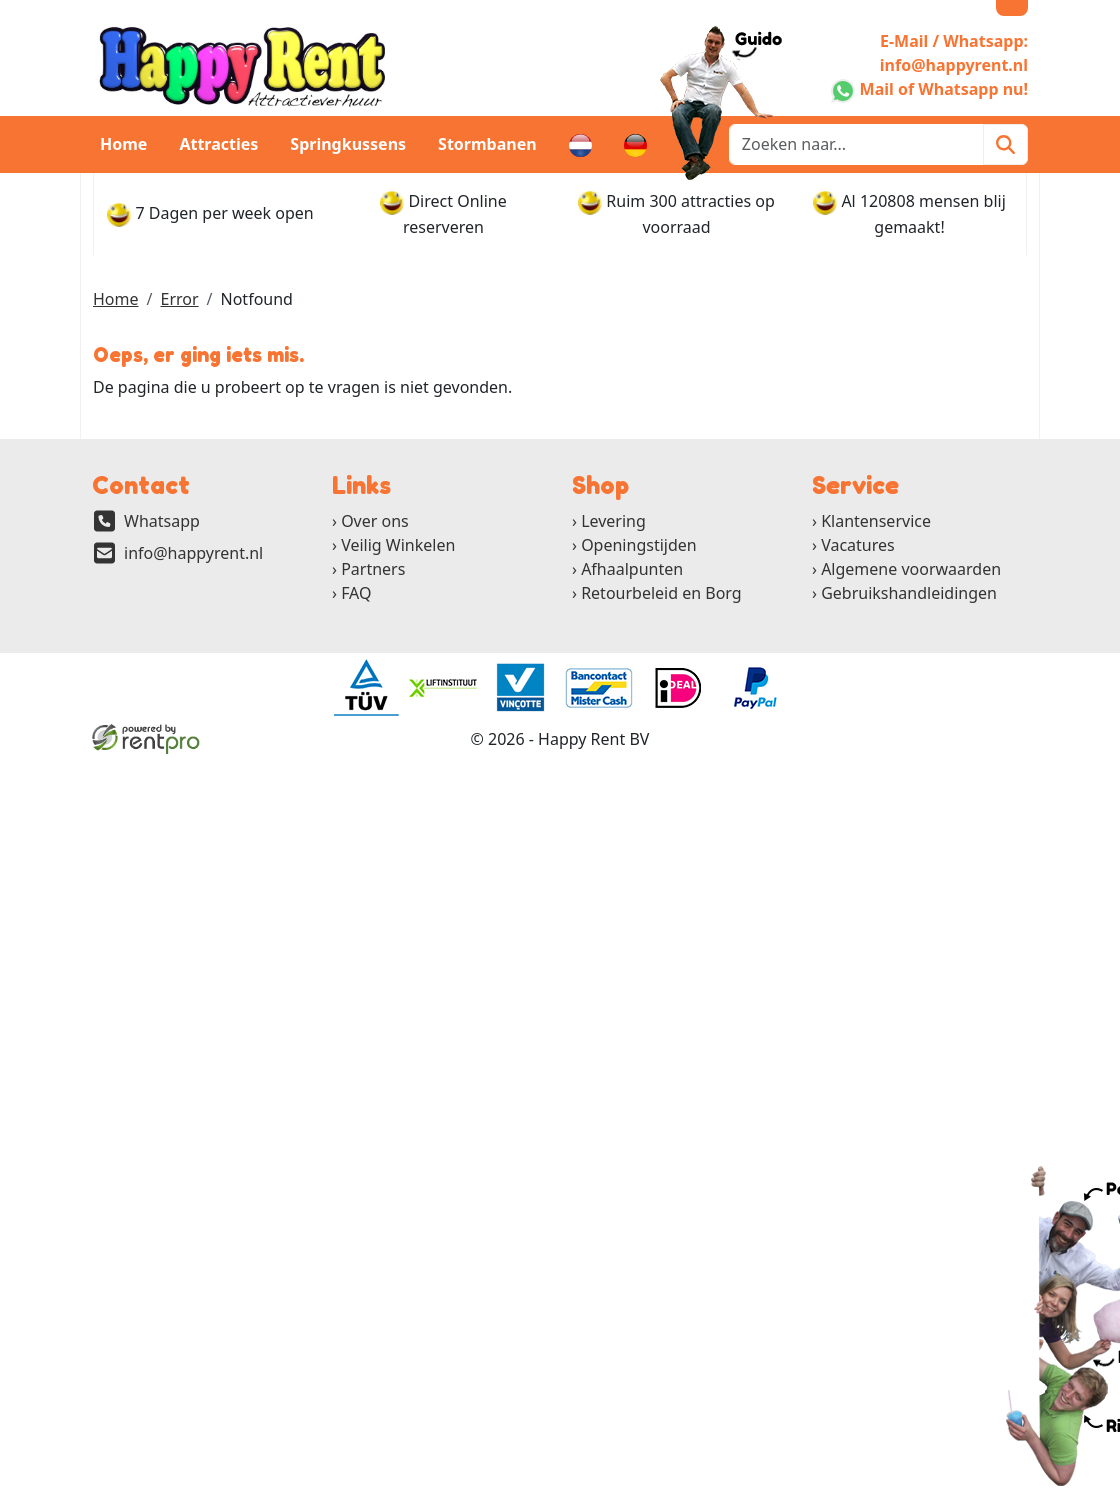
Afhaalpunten (632, 569)
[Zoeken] (1005, 144)
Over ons (375, 521)
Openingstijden (639, 545)
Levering (613, 521)
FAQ (356, 593)
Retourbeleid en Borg (661, 593)
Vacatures (858, 545)
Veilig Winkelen (398, 545)
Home (123, 144)
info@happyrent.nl (193, 553)
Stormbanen (487, 144)
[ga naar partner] (365, 688)
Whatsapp (162, 521)
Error (179, 299)
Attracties (218, 144)
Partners (373, 569)
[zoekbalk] (856, 144)
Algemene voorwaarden (911, 569)
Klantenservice (876, 521)
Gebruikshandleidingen (909, 593)
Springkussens (348, 144)
